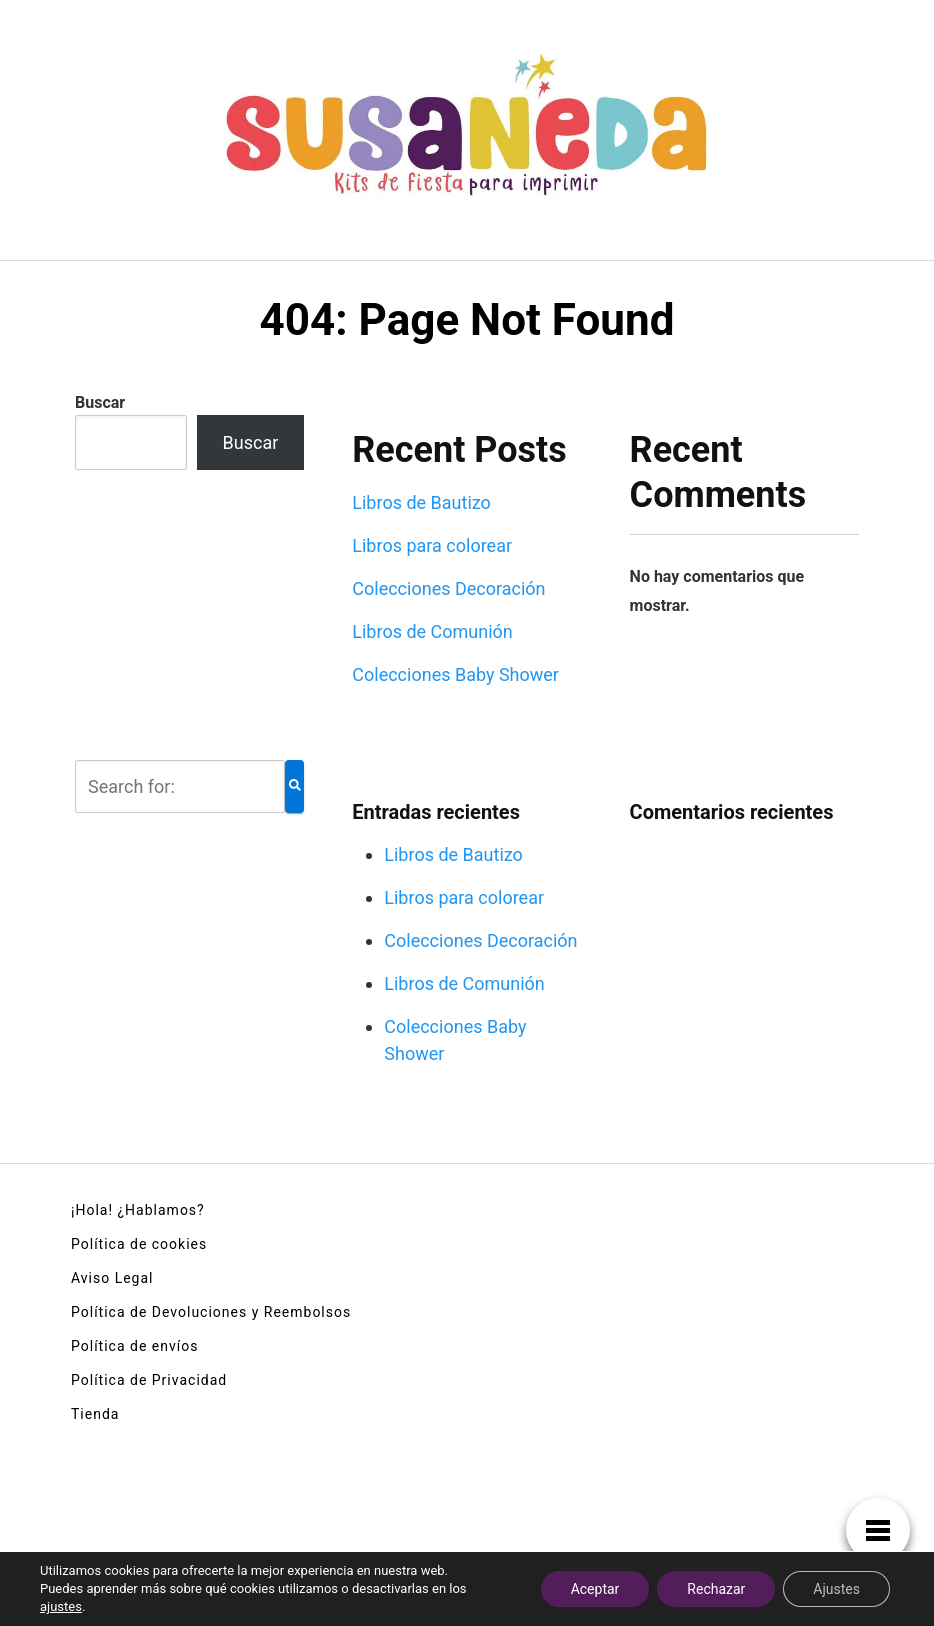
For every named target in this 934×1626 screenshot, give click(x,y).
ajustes (61, 1606)
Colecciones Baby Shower (455, 674)
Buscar (100, 402)
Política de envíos (134, 1346)
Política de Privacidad (149, 1380)
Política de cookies (139, 1244)
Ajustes (836, 1589)
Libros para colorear (432, 545)
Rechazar (716, 1589)
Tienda (95, 1414)
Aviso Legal (112, 1278)
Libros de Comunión (432, 631)
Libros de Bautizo (421, 502)
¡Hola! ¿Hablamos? (138, 1210)
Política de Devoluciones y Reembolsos (211, 1312)
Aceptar (595, 1589)
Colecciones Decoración (448, 588)
